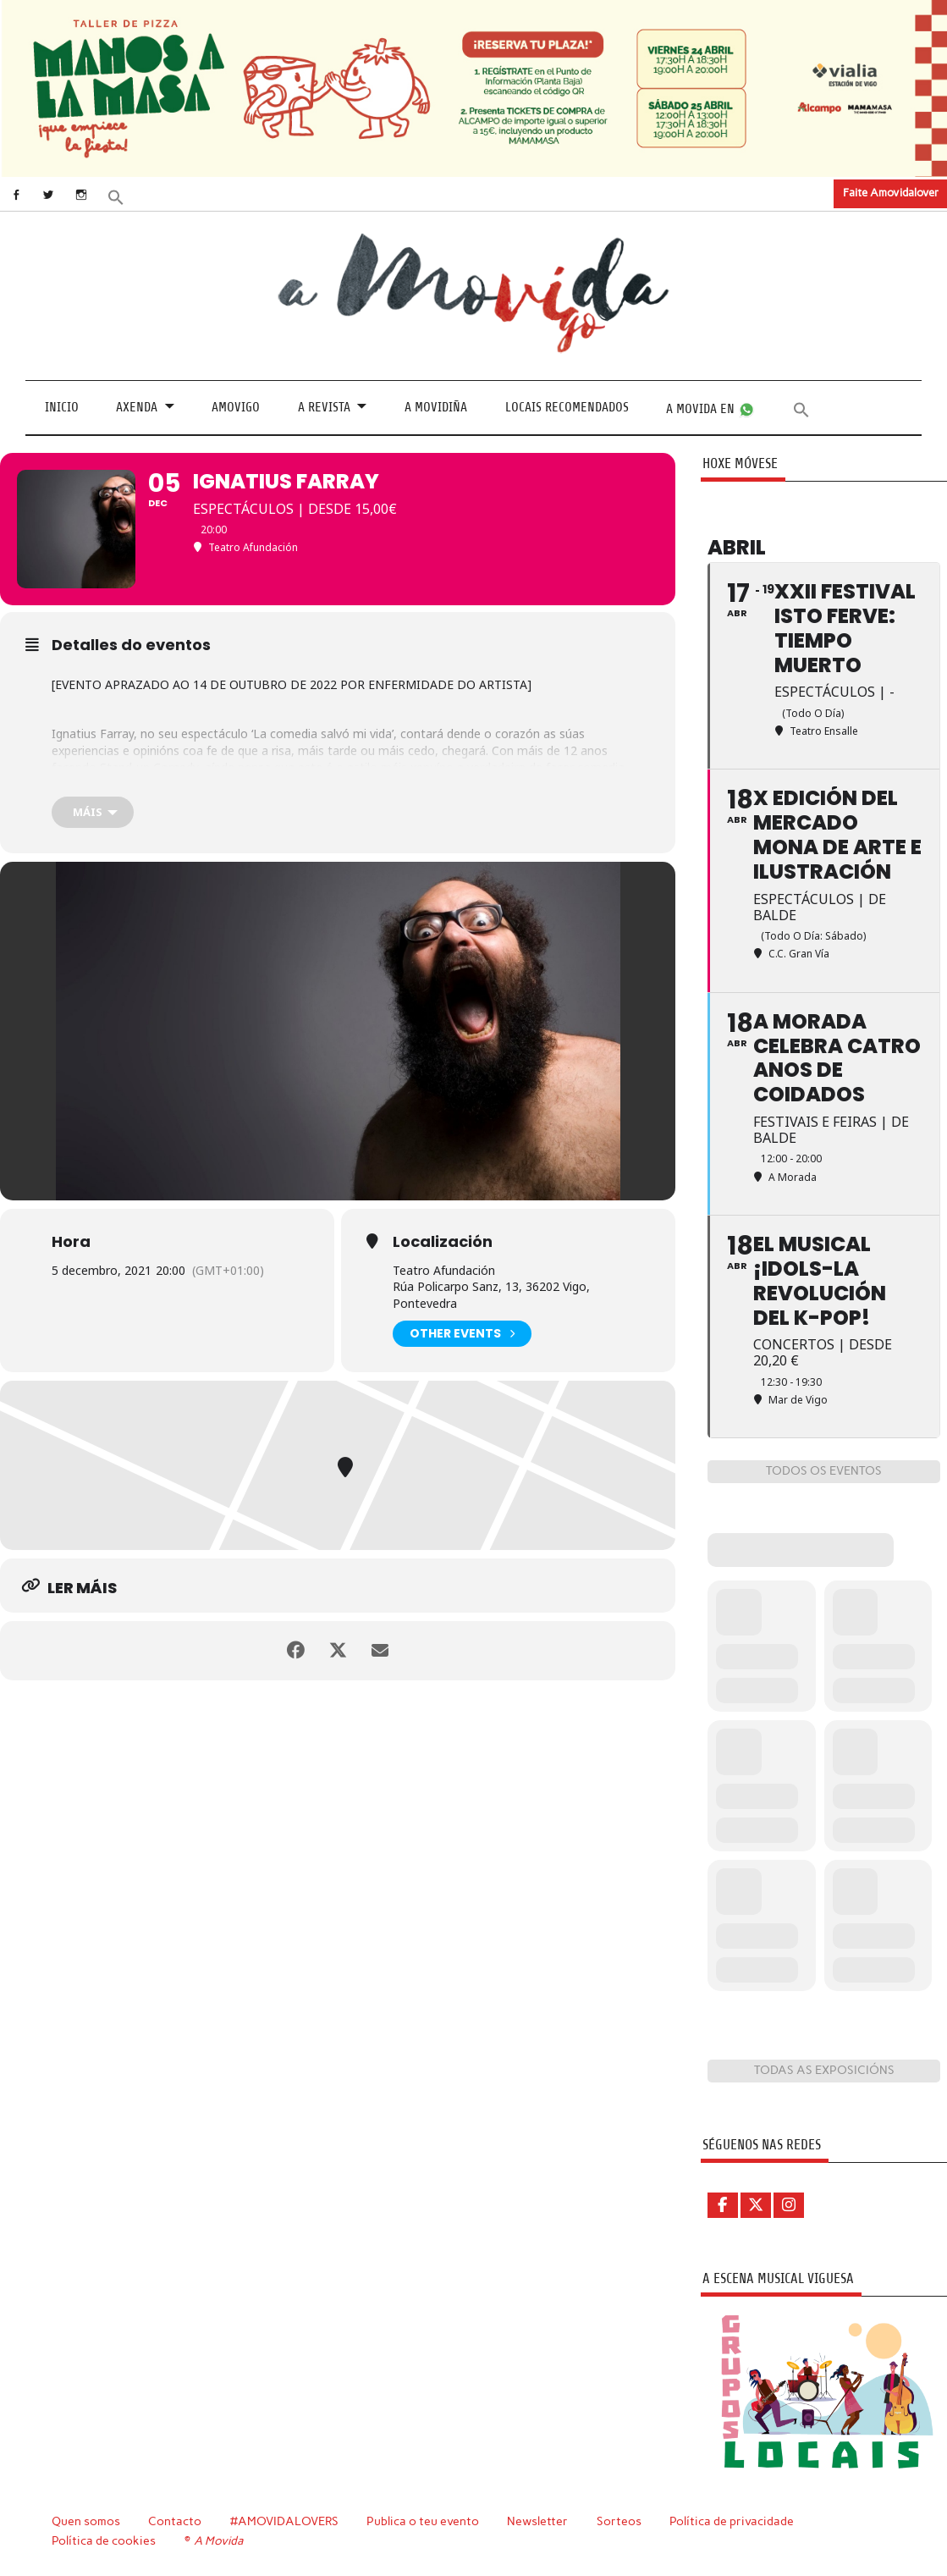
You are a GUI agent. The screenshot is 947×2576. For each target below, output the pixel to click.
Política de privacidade (731, 2521)
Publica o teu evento (422, 2521)
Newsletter (537, 2521)
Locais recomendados (567, 407)
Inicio (62, 407)
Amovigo (236, 407)
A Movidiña (436, 407)
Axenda (136, 407)
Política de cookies (104, 2540)
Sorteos (619, 2521)
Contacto (174, 2521)
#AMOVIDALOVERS (284, 2521)
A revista (324, 407)
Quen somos (86, 2521)
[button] (116, 195)
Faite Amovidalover (891, 192)
